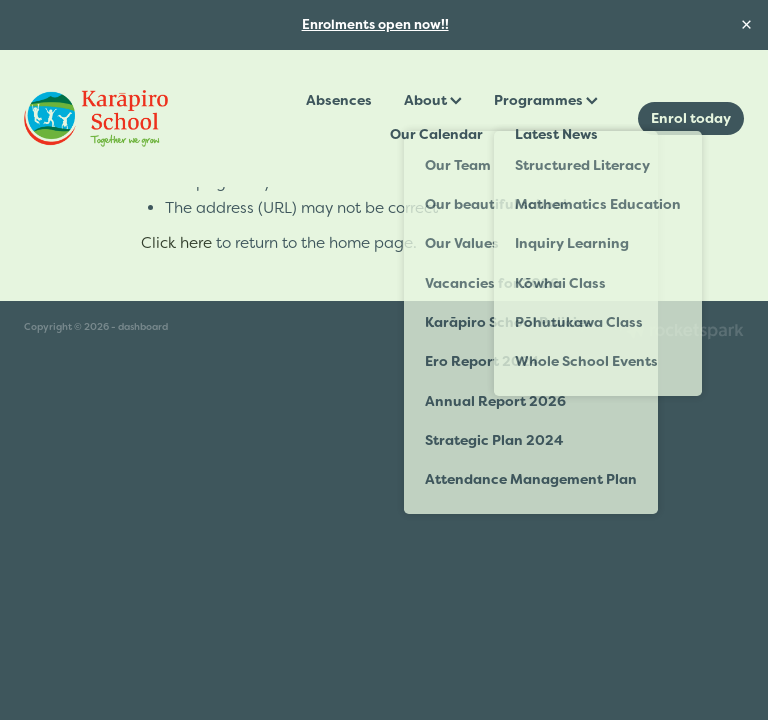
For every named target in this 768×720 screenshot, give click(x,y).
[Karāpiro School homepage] (96, 118)
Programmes (546, 100)
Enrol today (691, 118)
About (433, 100)
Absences (339, 100)
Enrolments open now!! (375, 24)
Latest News (556, 134)
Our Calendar (436, 134)
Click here (176, 242)
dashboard (143, 326)
